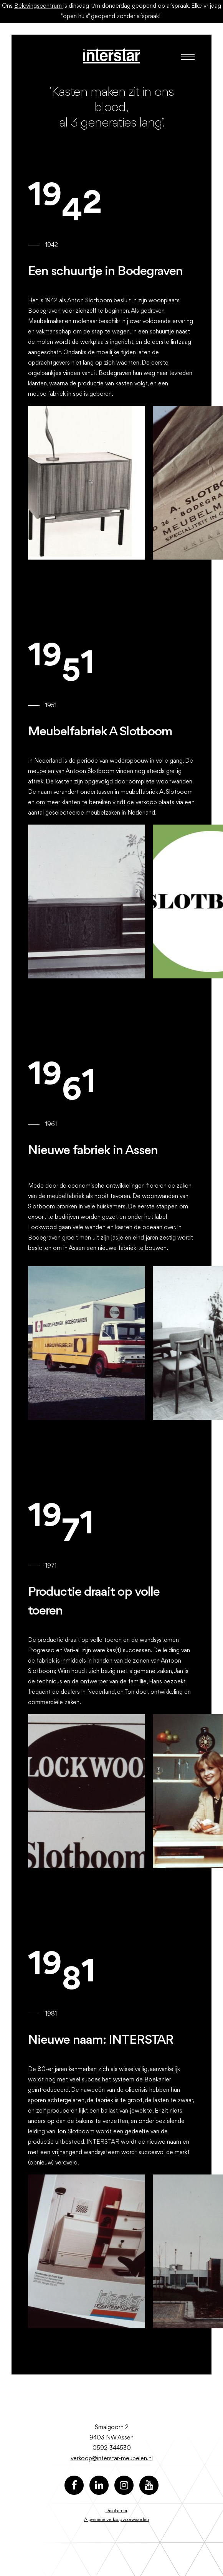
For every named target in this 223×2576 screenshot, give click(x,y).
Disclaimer (116, 2510)
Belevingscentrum (38, 6)
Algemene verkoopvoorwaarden (116, 2519)
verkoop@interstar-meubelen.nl (112, 2459)
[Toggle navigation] (185, 57)
